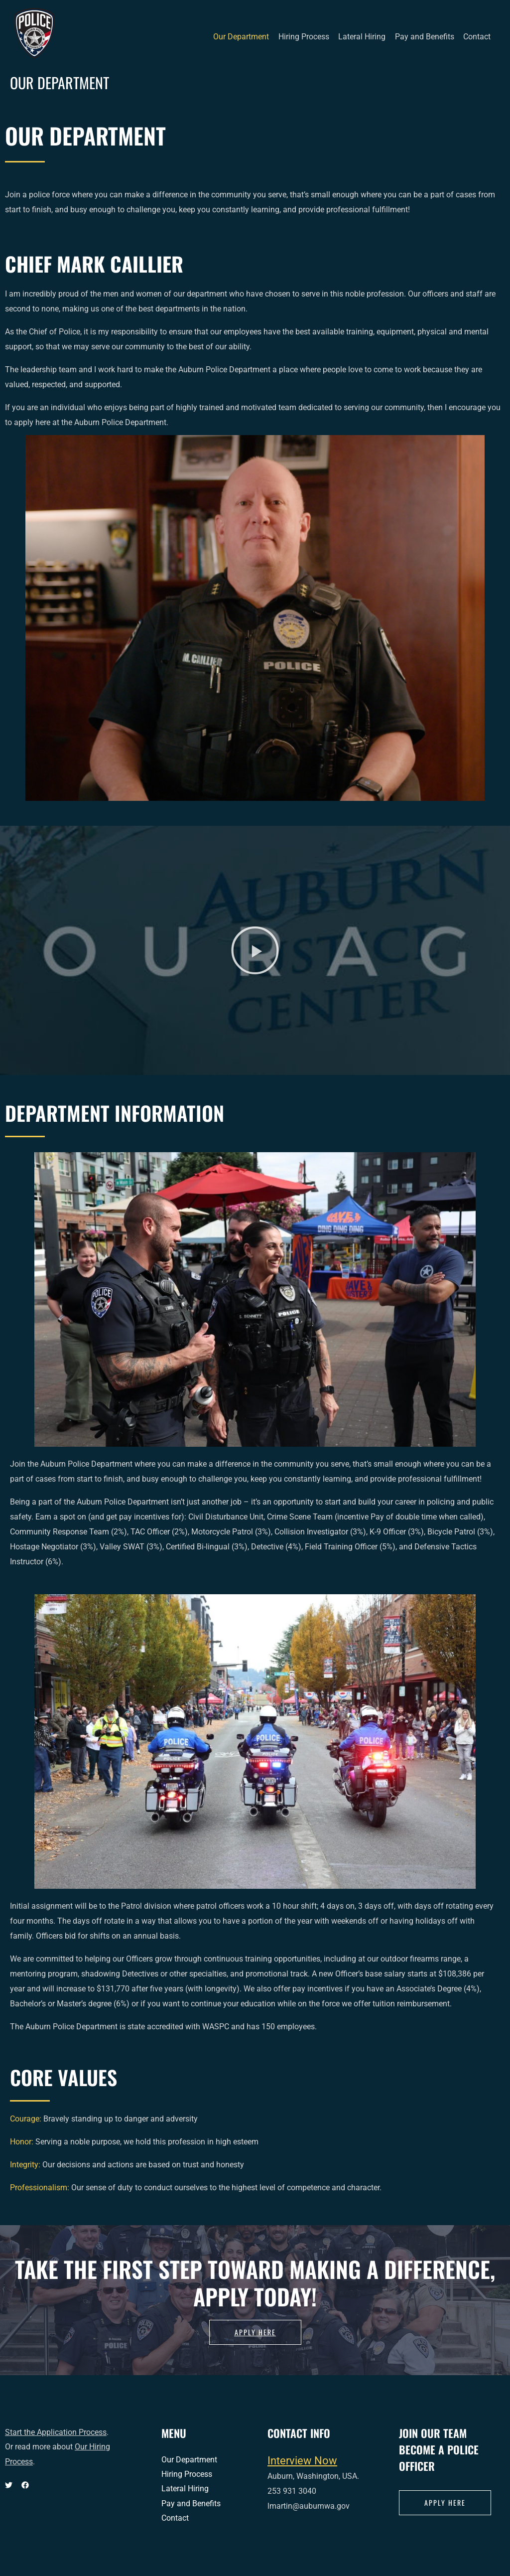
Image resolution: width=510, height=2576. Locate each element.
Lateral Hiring (365, 36)
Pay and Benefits (427, 36)
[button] (255, 950)
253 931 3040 (291, 2491)
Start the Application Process (56, 2432)
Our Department (247, 36)
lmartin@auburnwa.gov (308, 2506)
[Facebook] (25, 2485)
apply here (445, 2502)
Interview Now (302, 2460)
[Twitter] (8, 2485)
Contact (478, 36)
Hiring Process (308, 36)
